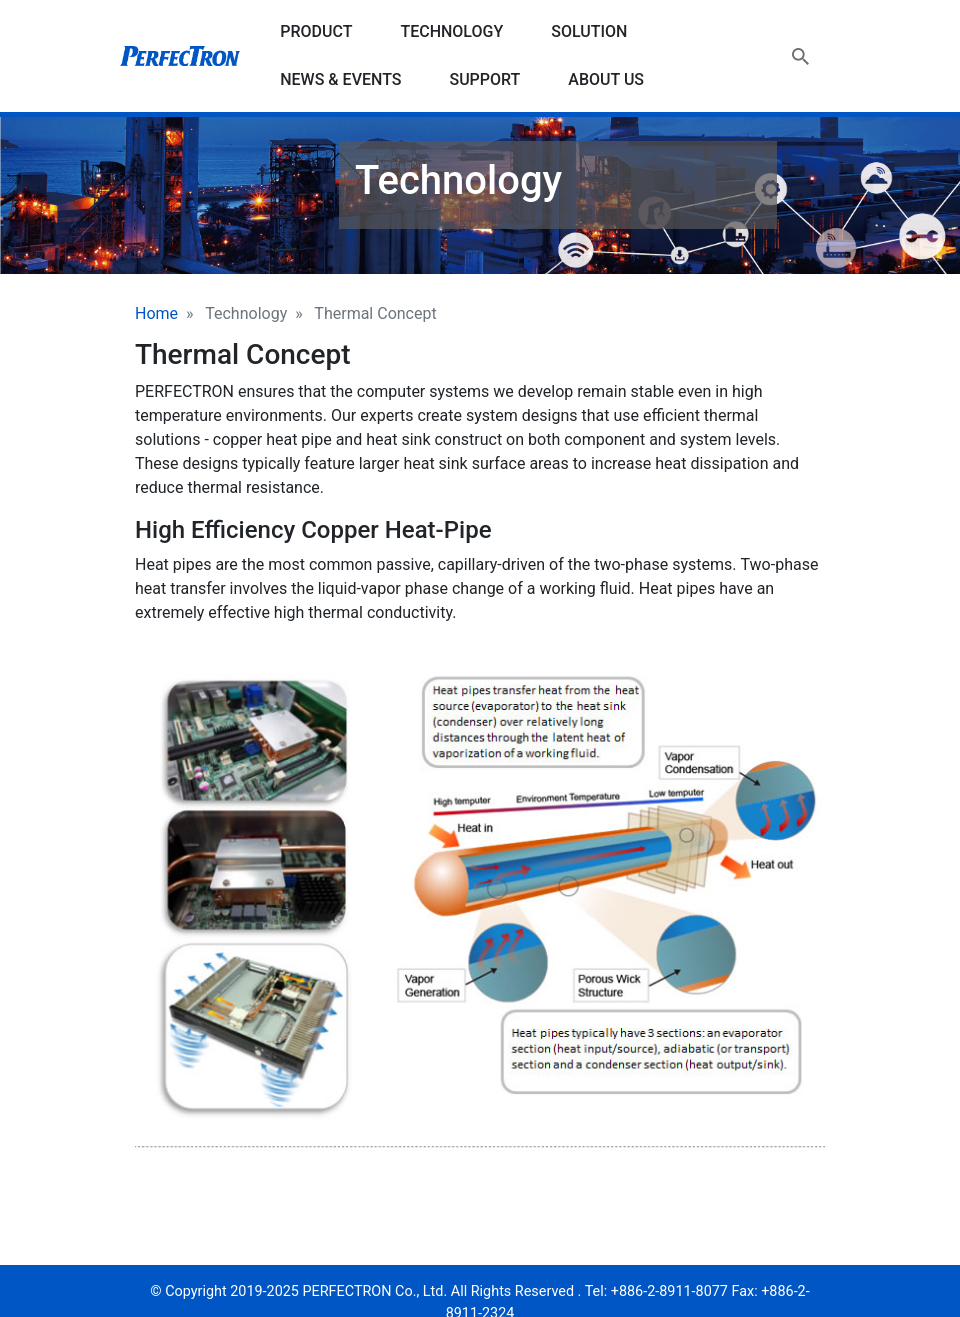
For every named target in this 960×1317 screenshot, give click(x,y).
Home (156, 313)
